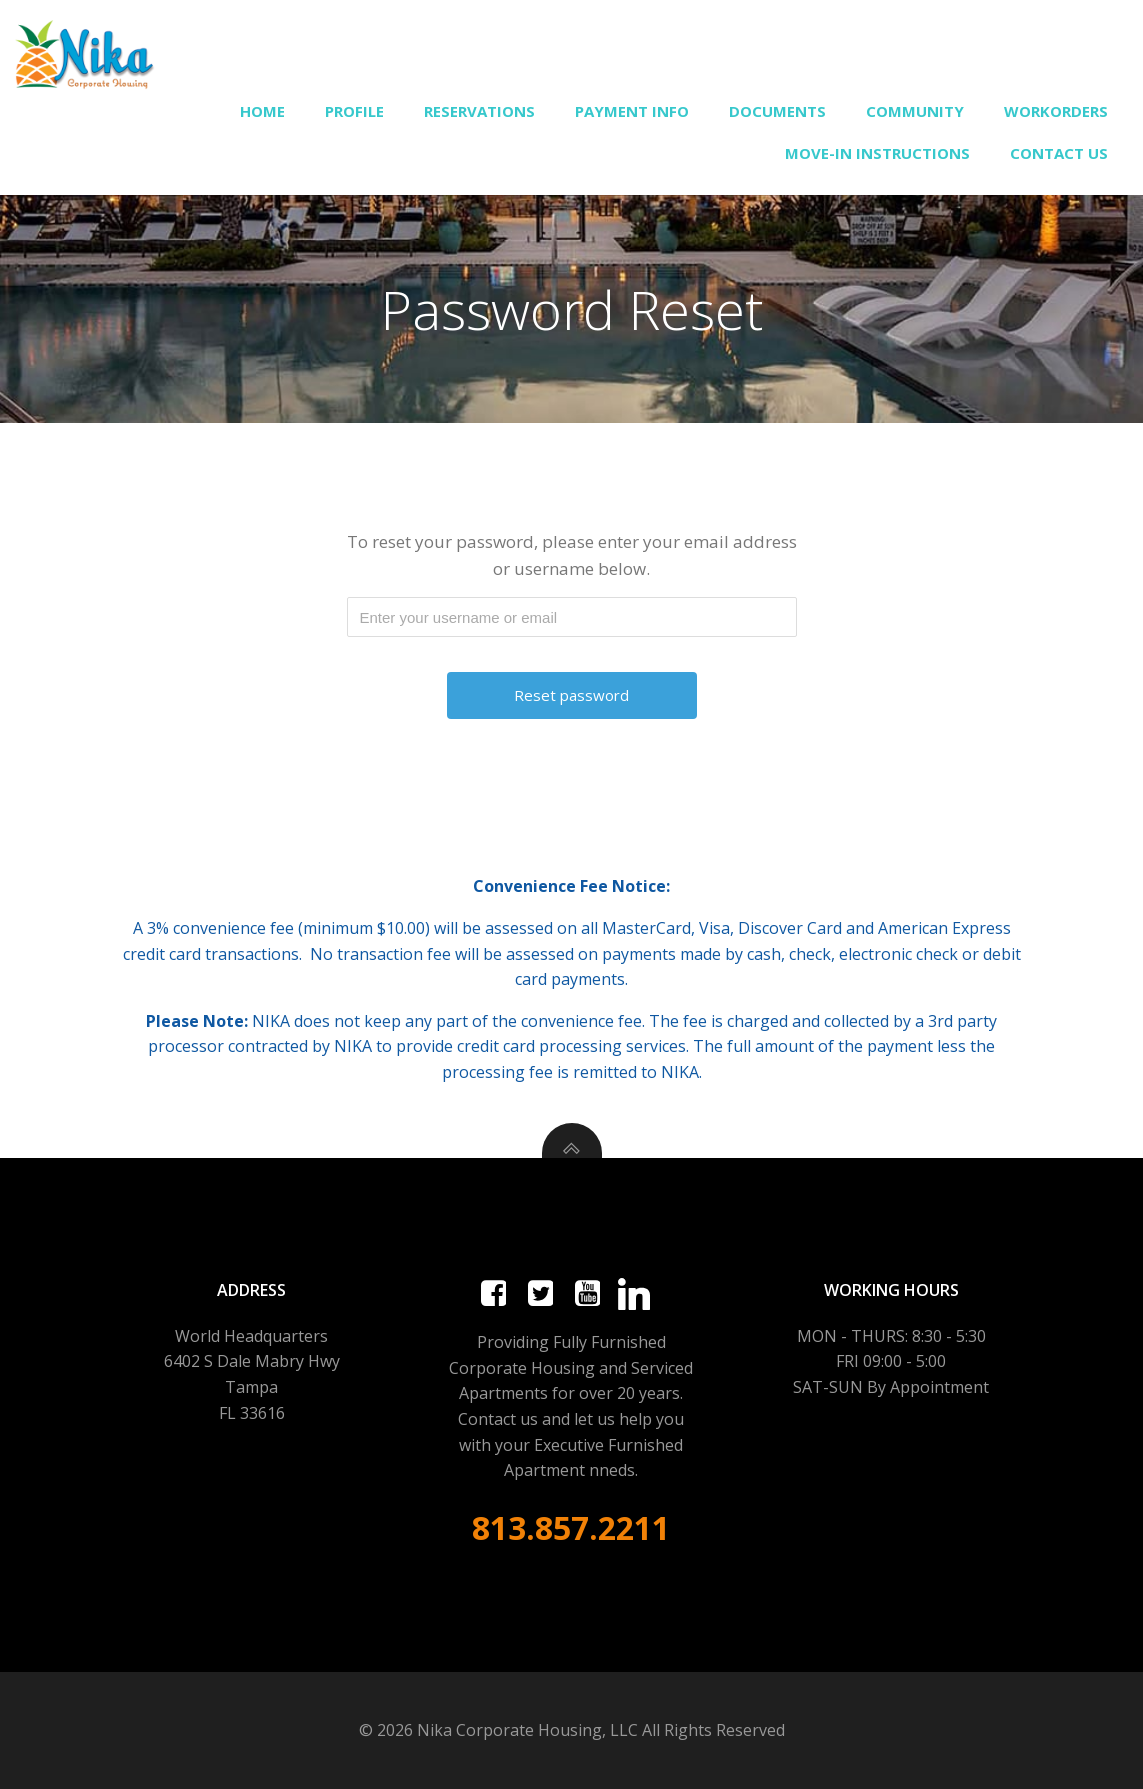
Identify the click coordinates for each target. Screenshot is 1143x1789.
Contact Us (1059, 153)
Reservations (479, 111)
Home (262, 111)
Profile (354, 111)
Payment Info (632, 111)
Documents (777, 111)
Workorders (1056, 111)
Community (915, 111)
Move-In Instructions (877, 153)
